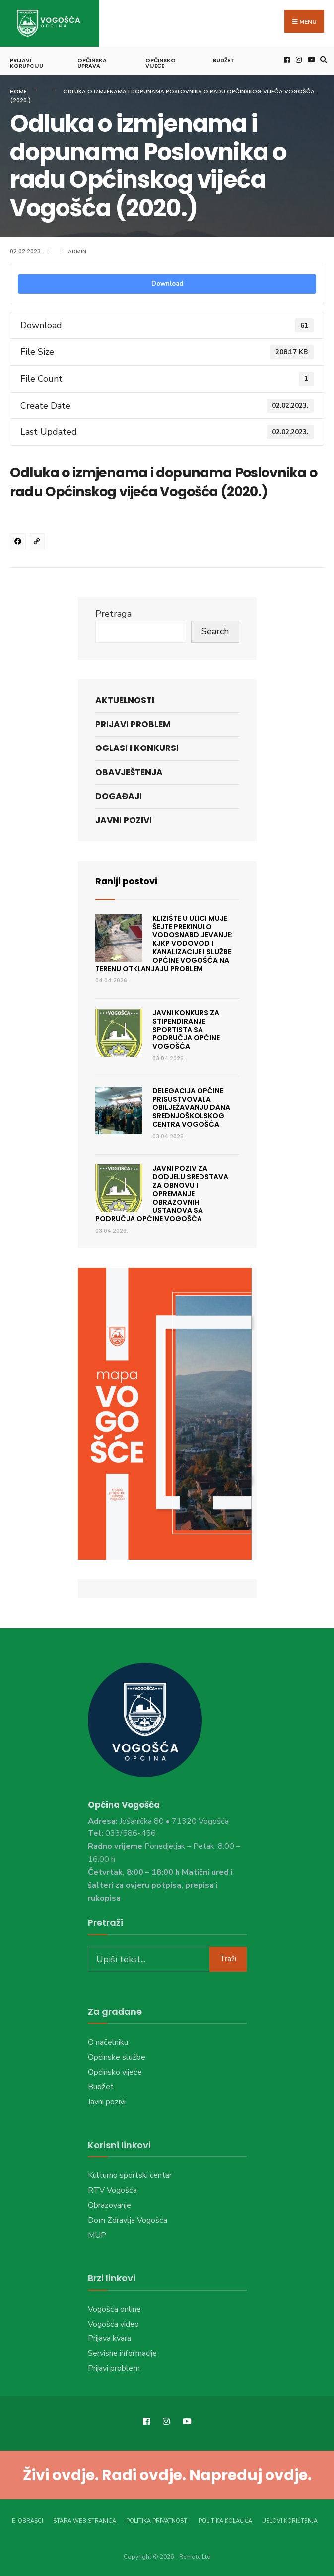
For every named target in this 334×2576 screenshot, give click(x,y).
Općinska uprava (92, 62)
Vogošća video (113, 2323)
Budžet (223, 60)
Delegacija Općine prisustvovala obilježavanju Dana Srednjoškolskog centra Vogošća (191, 1107)
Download (167, 283)
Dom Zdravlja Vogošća (127, 2219)
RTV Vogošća (112, 2189)
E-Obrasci (27, 2520)
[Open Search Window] (322, 59)
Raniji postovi (126, 880)
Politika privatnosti (157, 2520)
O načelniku (108, 2041)
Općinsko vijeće (160, 62)
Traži (228, 1958)
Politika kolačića (225, 2520)
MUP (97, 2234)
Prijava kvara (109, 2337)
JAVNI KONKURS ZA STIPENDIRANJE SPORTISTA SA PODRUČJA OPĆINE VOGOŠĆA (186, 1029)
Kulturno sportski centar (130, 2174)
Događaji (118, 796)
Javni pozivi (123, 820)
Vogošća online (114, 2308)
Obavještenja (129, 772)
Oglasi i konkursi (137, 747)
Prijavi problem (133, 724)
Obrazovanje (109, 2204)
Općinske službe (116, 2056)
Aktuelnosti (124, 700)
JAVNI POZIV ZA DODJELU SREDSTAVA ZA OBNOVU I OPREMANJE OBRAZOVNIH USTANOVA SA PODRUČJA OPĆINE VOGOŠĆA (162, 1193)
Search (215, 631)
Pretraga (113, 613)
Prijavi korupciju (26, 62)
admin (77, 251)
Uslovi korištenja (290, 2520)
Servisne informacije (122, 2352)
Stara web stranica (84, 2520)
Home (18, 91)
